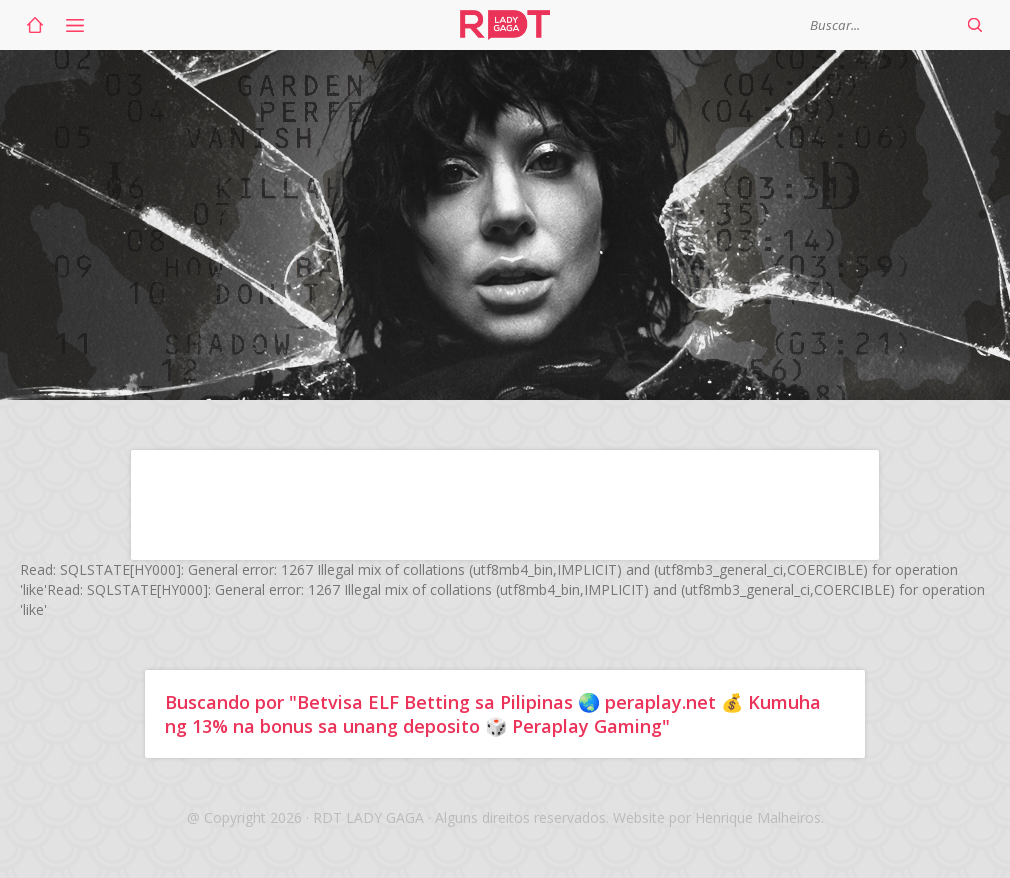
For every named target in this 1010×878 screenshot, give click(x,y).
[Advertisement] (505, 505)
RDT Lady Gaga (505, 25)
